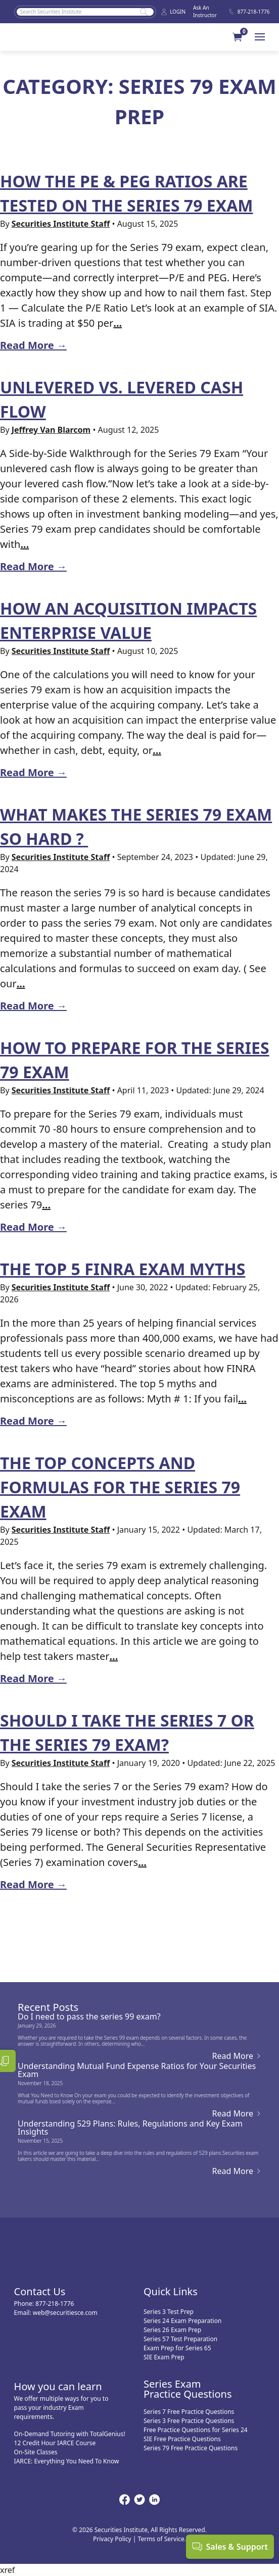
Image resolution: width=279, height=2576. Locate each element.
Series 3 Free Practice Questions (189, 2420)
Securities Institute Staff (61, 223)
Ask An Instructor (205, 11)
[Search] (85, 12)
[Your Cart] (243, 37)
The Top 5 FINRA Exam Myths (122, 1269)
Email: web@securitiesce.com (56, 2312)
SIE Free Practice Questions (182, 2439)
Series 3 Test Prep (169, 2311)
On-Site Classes (36, 2452)
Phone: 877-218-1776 (44, 2303)
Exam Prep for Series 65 (177, 2348)
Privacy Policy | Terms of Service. (139, 2539)
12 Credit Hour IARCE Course (55, 2443)
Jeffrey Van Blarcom (51, 429)
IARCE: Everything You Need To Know (66, 2461)
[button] (237, 37)
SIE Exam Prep (164, 2357)
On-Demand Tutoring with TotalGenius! (69, 2434)
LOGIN (172, 12)
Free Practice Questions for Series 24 (196, 2430)
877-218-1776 (247, 11)
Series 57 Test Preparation (180, 2339)
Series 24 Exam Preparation (182, 2320)
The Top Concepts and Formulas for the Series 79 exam (120, 1487)
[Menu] (260, 36)
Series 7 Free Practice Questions (189, 2411)
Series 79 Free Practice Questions (191, 2448)
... (117, 323)
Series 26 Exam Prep (172, 2330)
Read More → (33, 345)
